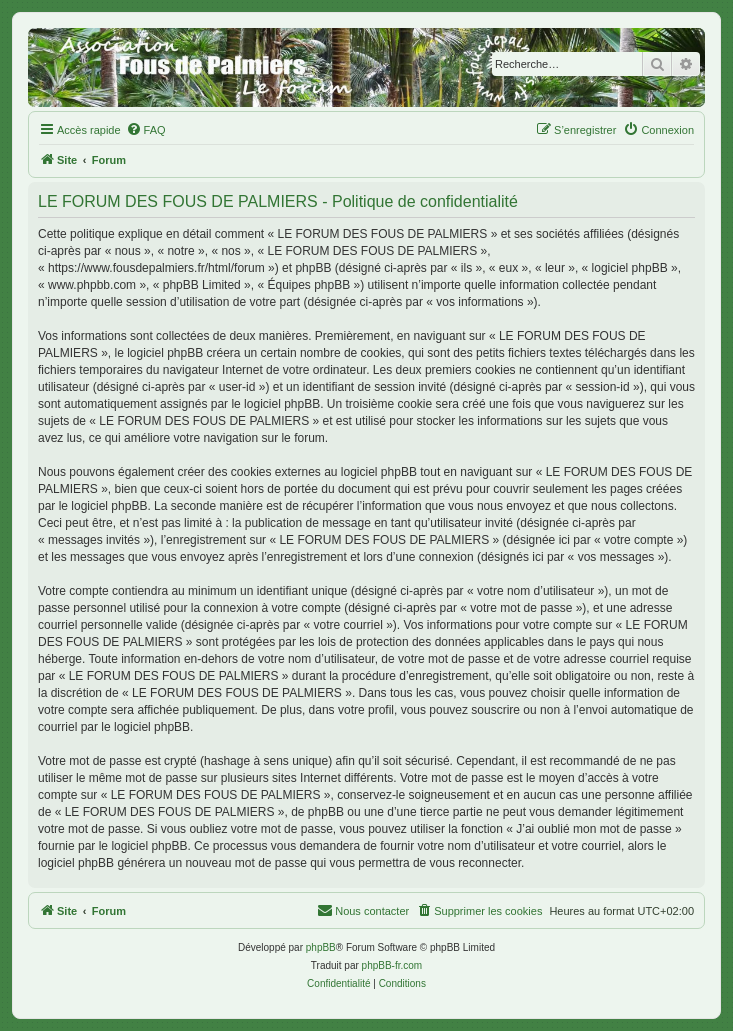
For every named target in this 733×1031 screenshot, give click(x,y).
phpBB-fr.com (392, 965)
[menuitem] (146, 130)
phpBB (321, 947)
